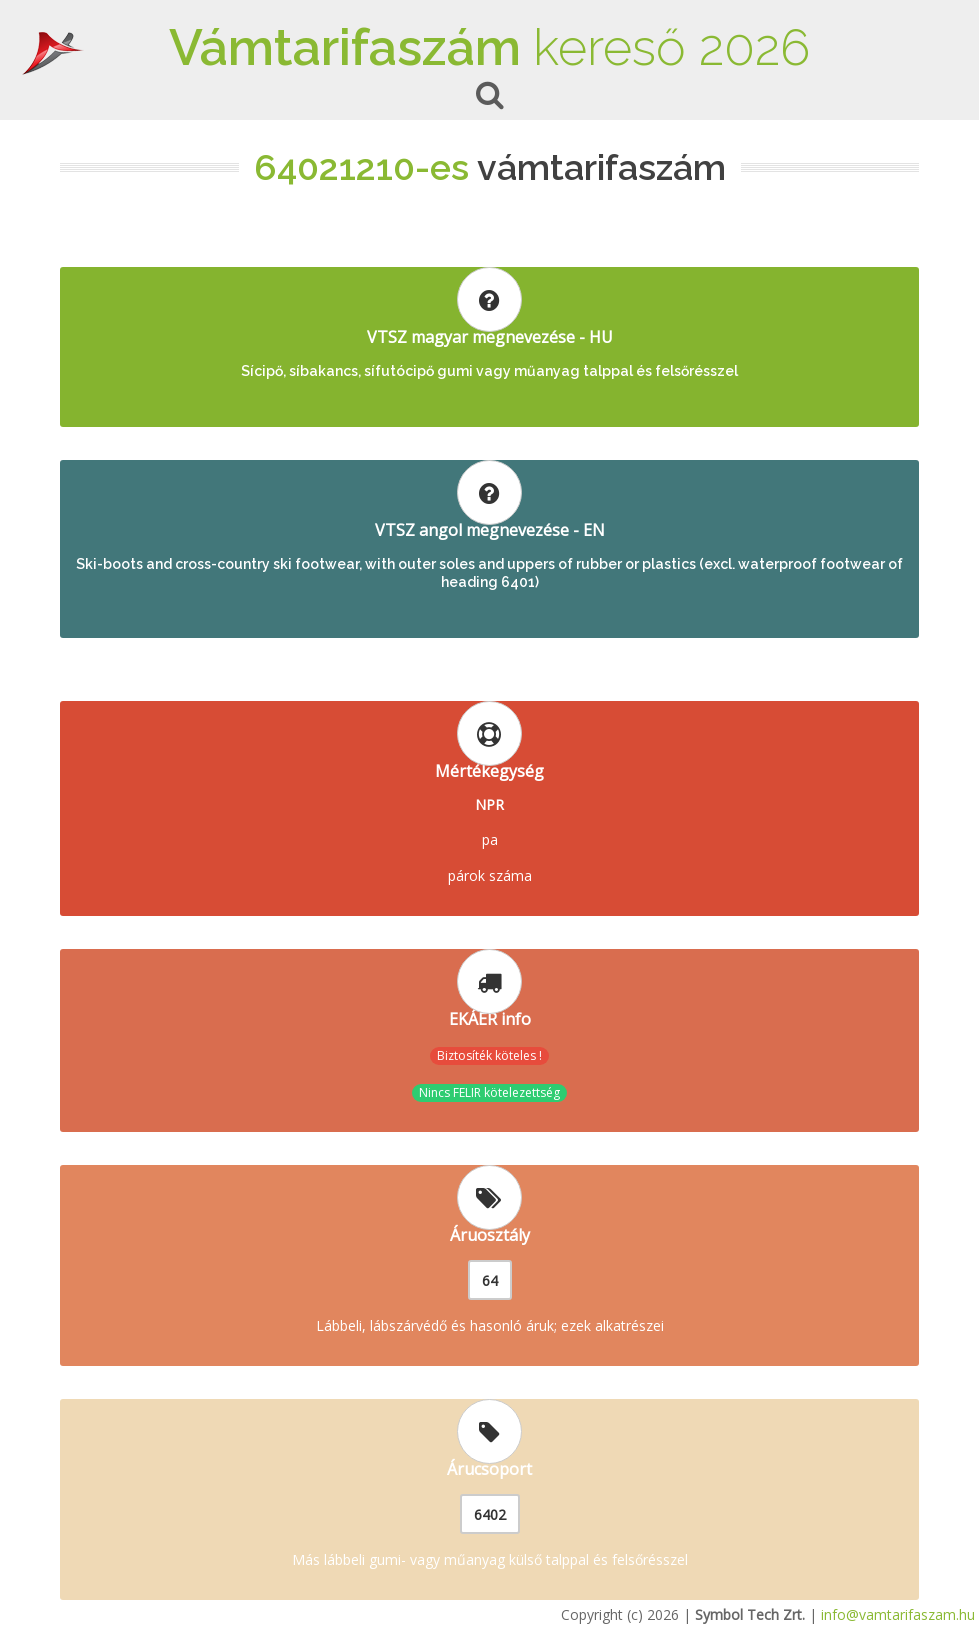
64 (490, 1280)
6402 (490, 1514)
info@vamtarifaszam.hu (898, 1614)
